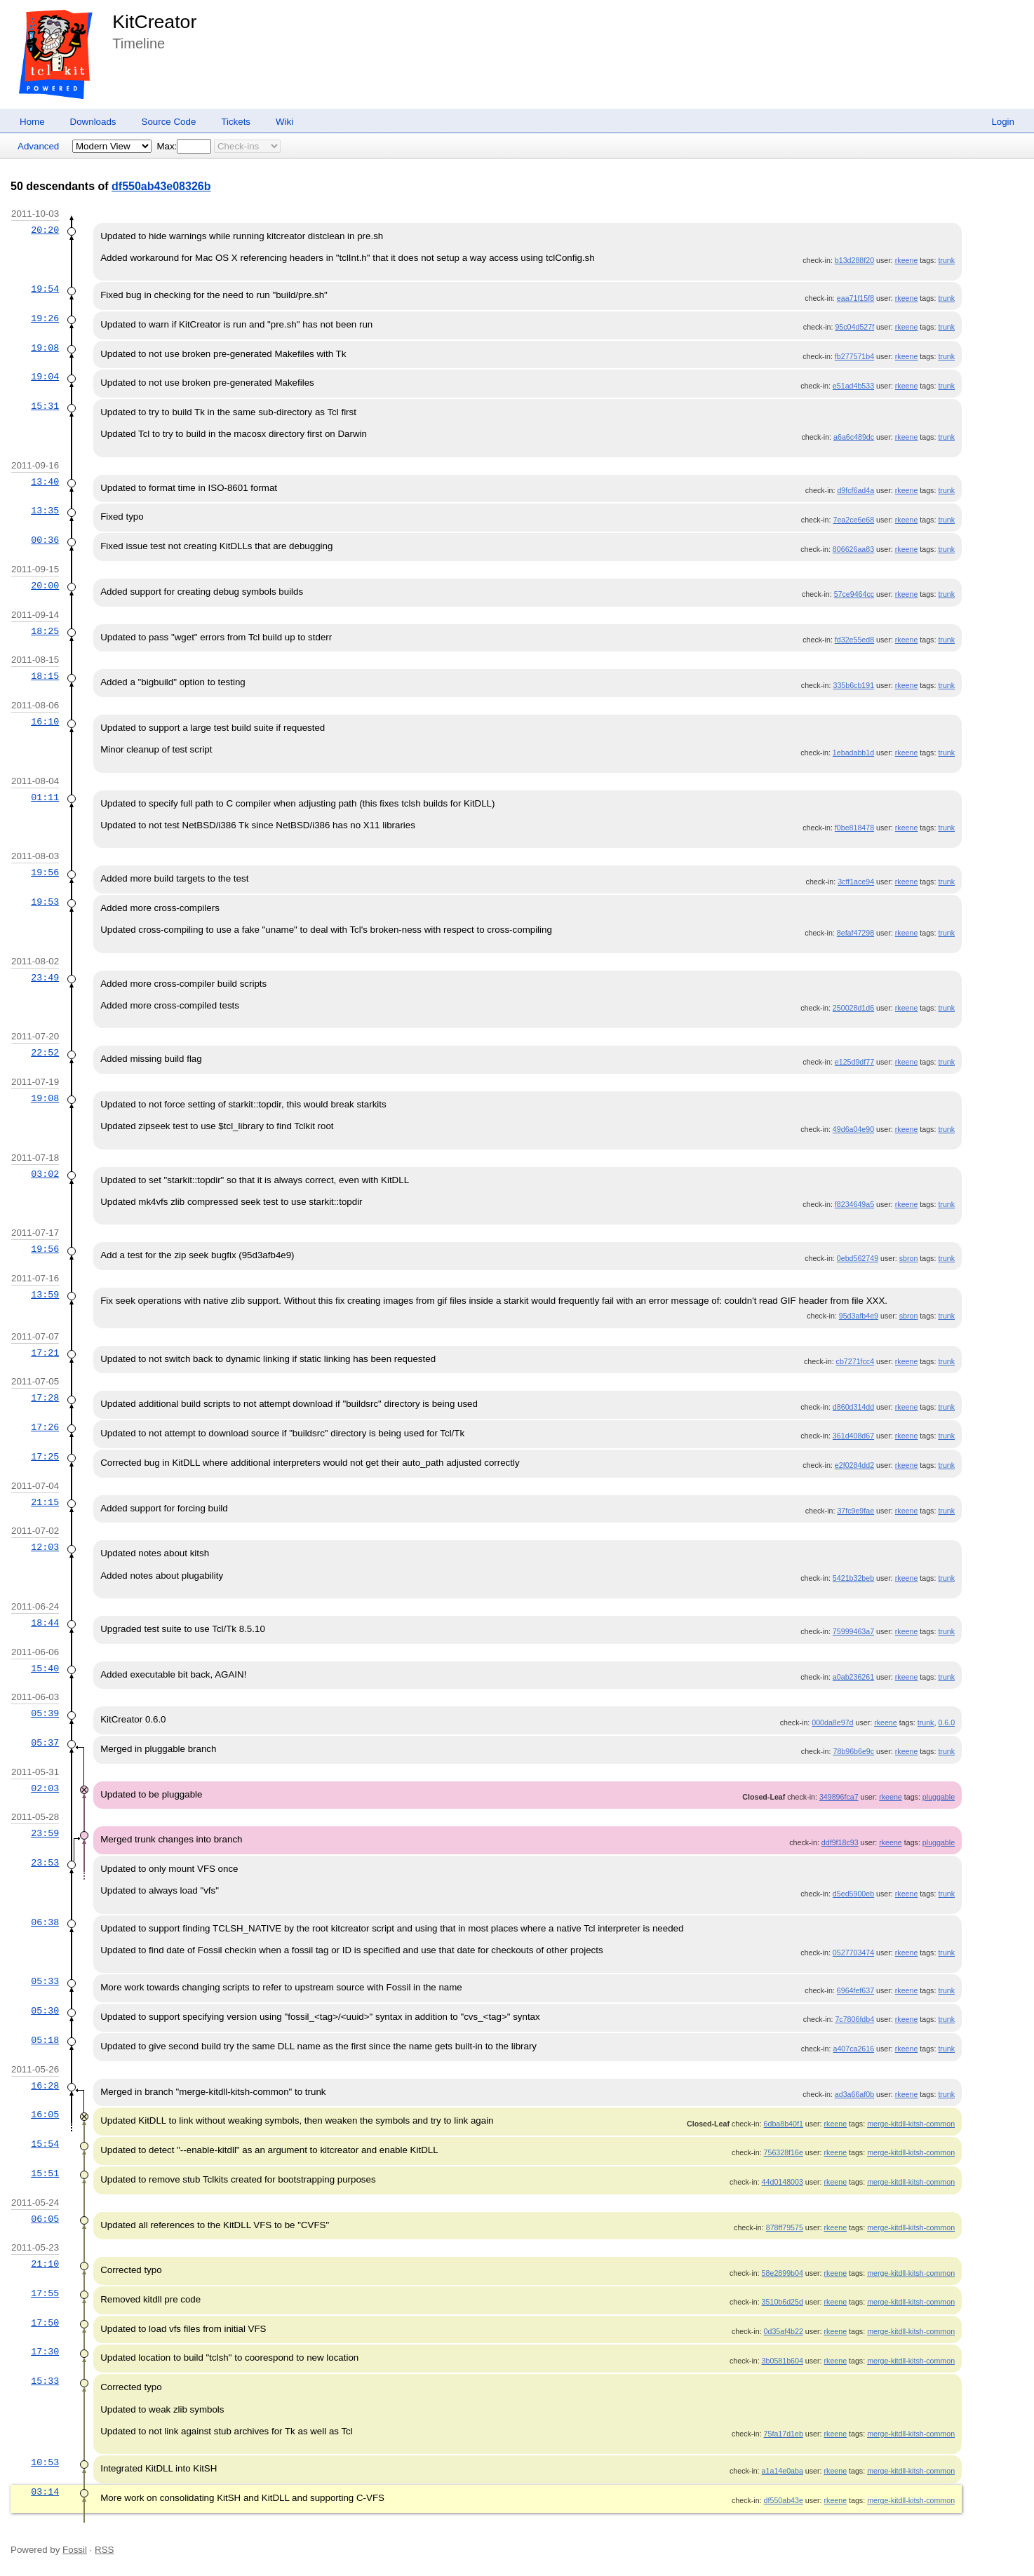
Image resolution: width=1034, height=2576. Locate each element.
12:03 (45, 1547)
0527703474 (853, 1952)
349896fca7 (839, 1797)
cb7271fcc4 (855, 1361)
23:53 (45, 1862)
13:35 (45, 510)
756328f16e (783, 2152)
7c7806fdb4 (854, 2019)
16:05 (45, 2114)
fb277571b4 (854, 356)
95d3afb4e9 (858, 1315)
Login (1002, 121)
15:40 (45, 1668)
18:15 (45, 676)
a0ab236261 (853, 1677)
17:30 (45, 2351)
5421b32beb (853, 1578)
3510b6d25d (782, 2302)
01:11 (45, 797)
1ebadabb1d (853, 752)
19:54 (45, 289)
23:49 (45, 977)
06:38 (45, 1922)
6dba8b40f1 (783, 2123)
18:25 (45, 631)
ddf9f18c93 (840, 1842)
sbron (908, 1258)
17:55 (45, 2293)
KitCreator (154, 21)
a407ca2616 (853, 2048)
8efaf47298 (855, 933)
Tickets (235, 121)
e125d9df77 (854, 1062)
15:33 (45, 2381)
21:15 (45, 1502)
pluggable (938, 1797)
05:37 (45, 1743)
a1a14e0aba (782, 2471)
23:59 (45, 1833)
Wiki (284, 121)
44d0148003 (782, 2182)
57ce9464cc (854, 594)
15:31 (45, 406)
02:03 (45, 1788)
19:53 (45, 902)
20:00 (45, 585)
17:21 (45, 1353)
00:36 (45, 540)
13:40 (45, 482)
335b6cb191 (853, 685)
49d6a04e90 (853, 1129)
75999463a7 (853, 1631)
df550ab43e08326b (161, 186)
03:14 (45, 2492)
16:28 (45, 2085)
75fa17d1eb (783, 2433)
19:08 (45, 348)
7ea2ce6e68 (853, 519)
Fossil (74, 2549)
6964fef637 (855, 1990)
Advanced (38, 146)
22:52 (45, 1052)
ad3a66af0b (854, 2094)
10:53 (45, 2462)
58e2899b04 (782, 2273)
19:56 (45, 872)
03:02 (45, 1174)
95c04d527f (854, 327)
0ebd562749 (857, 1258)
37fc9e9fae (855, 1510)
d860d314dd (853, 1407)
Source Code (169, 121)
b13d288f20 (854, 260)
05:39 (45, 1713)
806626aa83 (853, 549)
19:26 (45, 318)
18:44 (45, 1623)
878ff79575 (784, 2227)
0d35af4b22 (783, 2331)
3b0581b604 (782, 2360)
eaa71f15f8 (855, 298)
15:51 (45, 2173)
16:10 (45, 721)
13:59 (45, 1294)
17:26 (45, 1427)
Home (32, 121)
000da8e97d (832, 1722)
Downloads (93, 121)
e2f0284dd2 (854, 1465)
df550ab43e (783, 2500)
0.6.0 (946, 1722)
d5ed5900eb (853, 1893)
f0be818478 (854, 827)
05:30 (45, 2010)
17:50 (45, 2323)
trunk (946, 260)
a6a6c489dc (853, 437)
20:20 (45, 230)
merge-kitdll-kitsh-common (911, 2123)
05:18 (45, 2040)
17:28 (45, 1397)
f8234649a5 (854, 1204)
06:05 (45, 2219)
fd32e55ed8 (854, 639)
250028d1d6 (853, 1008)
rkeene (906, 260)
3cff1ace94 (856, 881)
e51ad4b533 (853, 386)
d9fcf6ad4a (855, 490)
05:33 (45, 1981)
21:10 (45, 2264)
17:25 (45, 1456)
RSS (104, 2549)
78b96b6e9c (853, 1751)
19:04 (45, 376)
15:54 (45, 2144)
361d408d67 (853, 1435)
